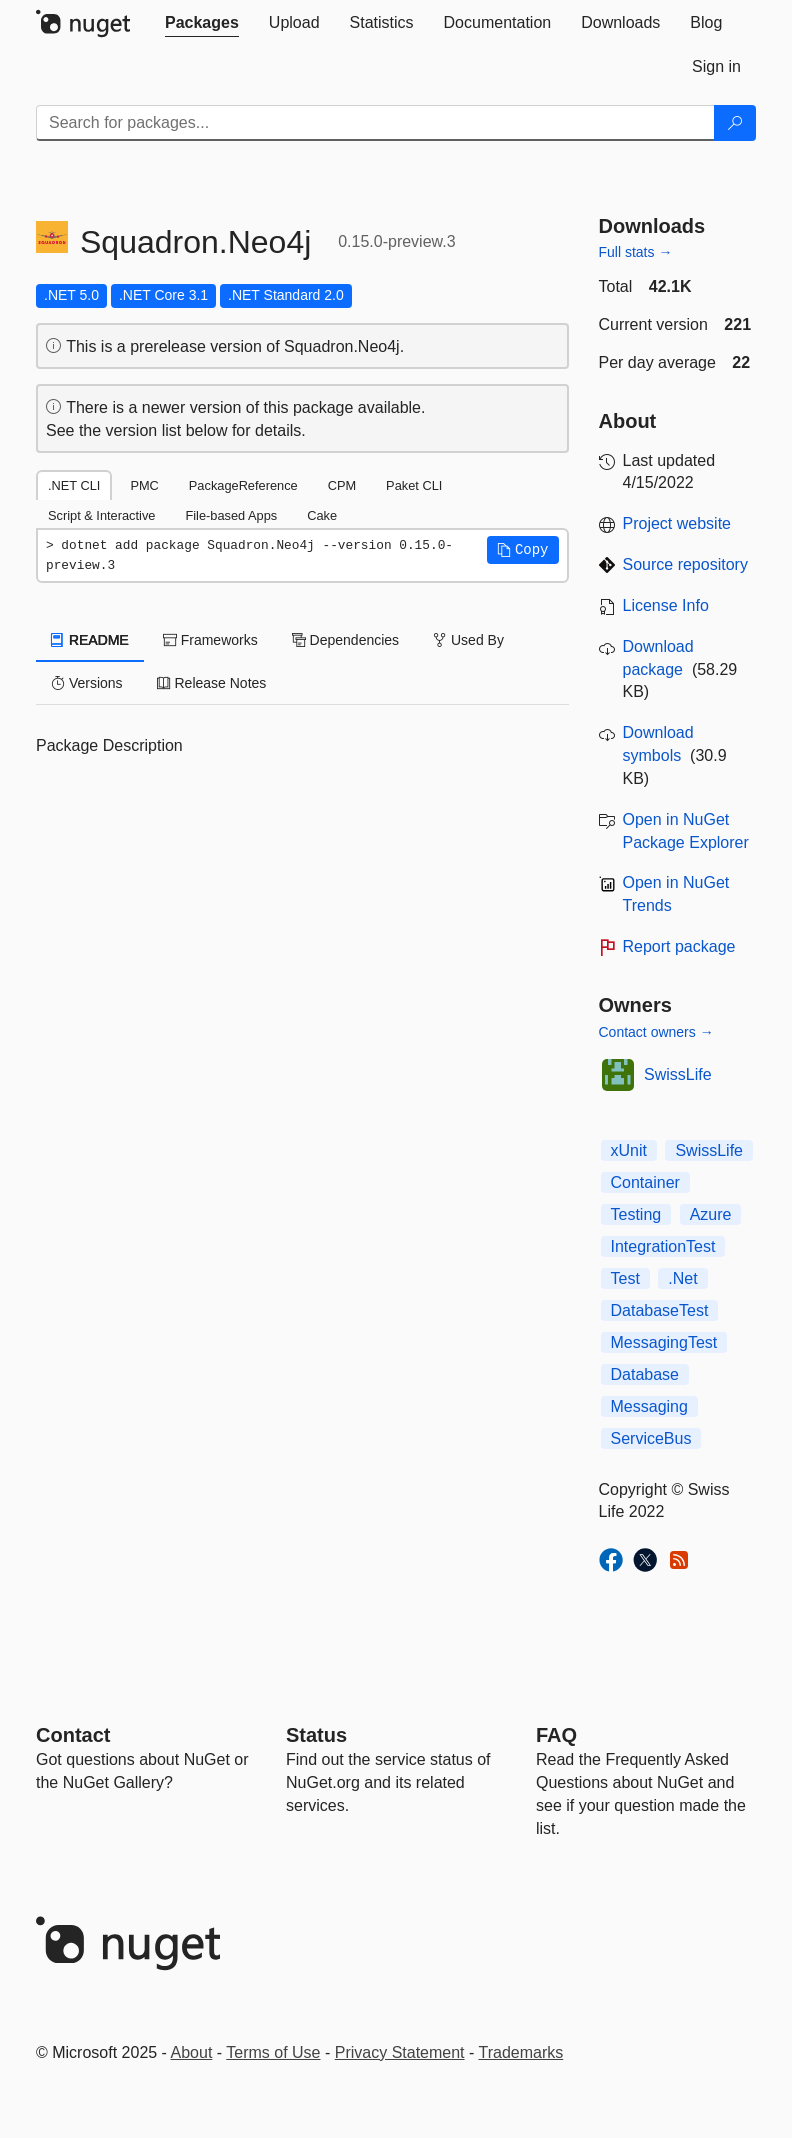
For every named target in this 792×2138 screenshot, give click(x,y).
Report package (679, 946)
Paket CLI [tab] (414, 485)
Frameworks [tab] (210, 640)
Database (645, 1374)
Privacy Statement (400, 2052)
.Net (682, 1278)
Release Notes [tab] (212, 683)
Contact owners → (656, 1032)
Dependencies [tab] (345, 640)
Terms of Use (273, 2052)
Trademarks (521, 2052)
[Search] (735, 123)
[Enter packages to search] (375, 123)
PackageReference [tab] (243, 485)
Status (316, 1735)
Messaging (649, 1406)
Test (625, 1278)
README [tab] (90, 640)
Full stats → (636, 252)
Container (645, 1182)
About (192, 2052)
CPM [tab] (342, 485)
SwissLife (678, 1074)
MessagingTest (664, 1342)
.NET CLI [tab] (74, 485)
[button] (523, 550)
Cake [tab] (322, 515)
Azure (711, 1214)
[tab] (202, 23)
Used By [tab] (468, 640)
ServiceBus (651, 1438)
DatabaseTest (660, 1310)
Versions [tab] (87, 683)
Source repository (685, 564)
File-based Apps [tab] (231, 515)
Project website (677, 523)
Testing (636, 1214)
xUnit (629, 1150)
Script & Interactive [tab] (101, 515)
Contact (73, 1735)
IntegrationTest (663, 1246)
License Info (666, 605)
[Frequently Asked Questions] (556, 1735)
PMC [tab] (144, 485)
